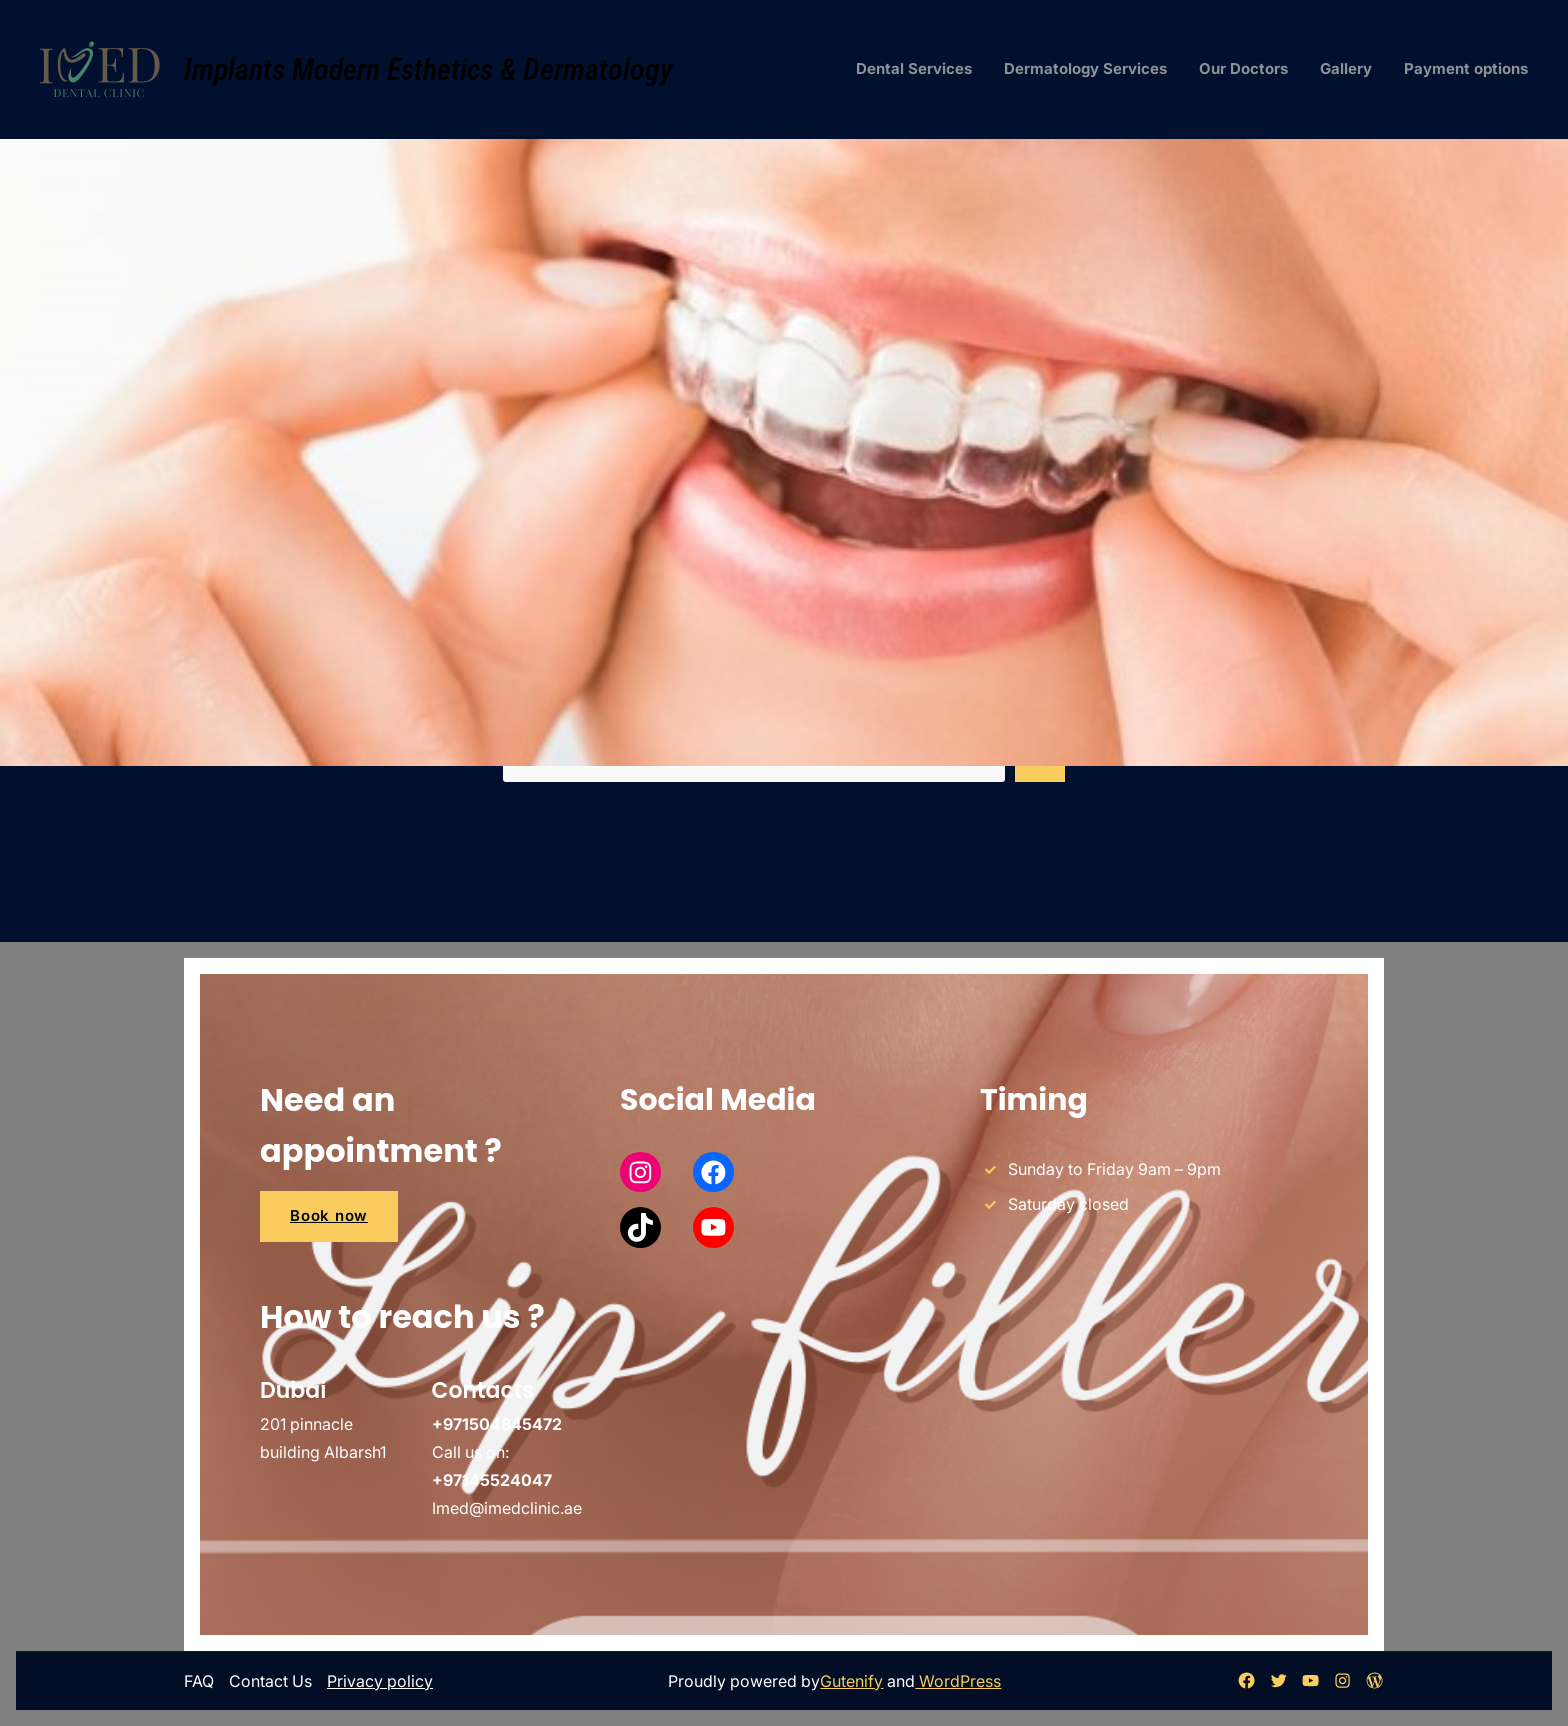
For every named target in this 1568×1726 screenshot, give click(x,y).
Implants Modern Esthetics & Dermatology (428, 69)
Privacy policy (380, 1681)
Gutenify (851, 1681)
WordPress (958, 1681)
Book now (329, 1215)
